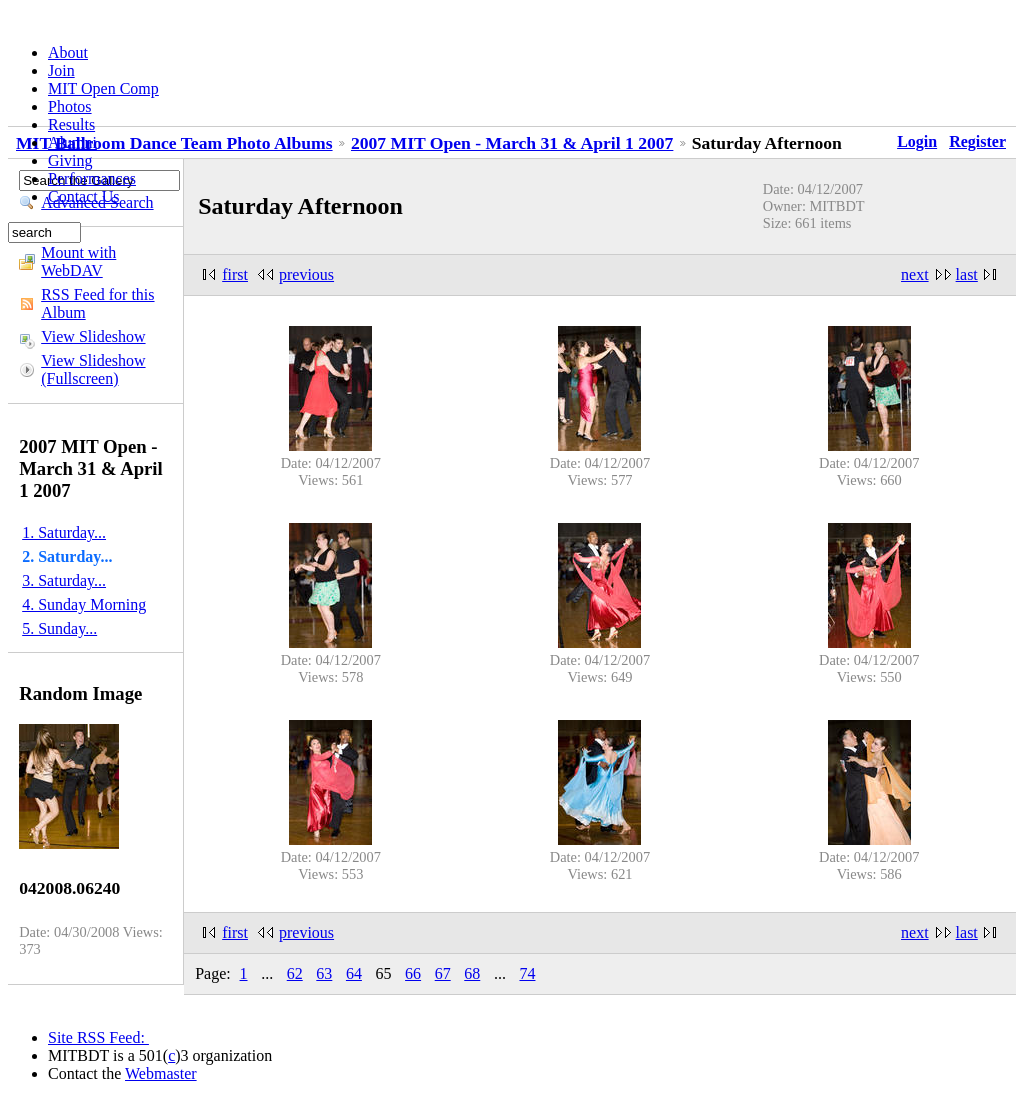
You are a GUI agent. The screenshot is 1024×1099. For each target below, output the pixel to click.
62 (295, 973)
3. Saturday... (64, 580)
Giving (70, 160)
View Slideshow (93, 336)
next (915, 274)
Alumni (72, 142)
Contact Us (84, 196)
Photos (70, 106)
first (235, 274)
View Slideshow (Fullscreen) (93, 369)
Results (71, 124)
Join (61, 70)
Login (917, 141)
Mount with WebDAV (78, 261)
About (68, 52)
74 (527, 973)
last (967, 274)
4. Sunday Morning (84, 604)
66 (413, 973)
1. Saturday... (64, 532)
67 (443, 973)
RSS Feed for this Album (97, 303)
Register (977, 141)
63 (324, 973)
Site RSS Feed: (98, 1037)
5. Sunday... (59, 628)
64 (354, 973)
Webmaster (161, 1073)
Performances (92, 178)
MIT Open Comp (103, 88)
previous (306, 274)
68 (472, 973)
